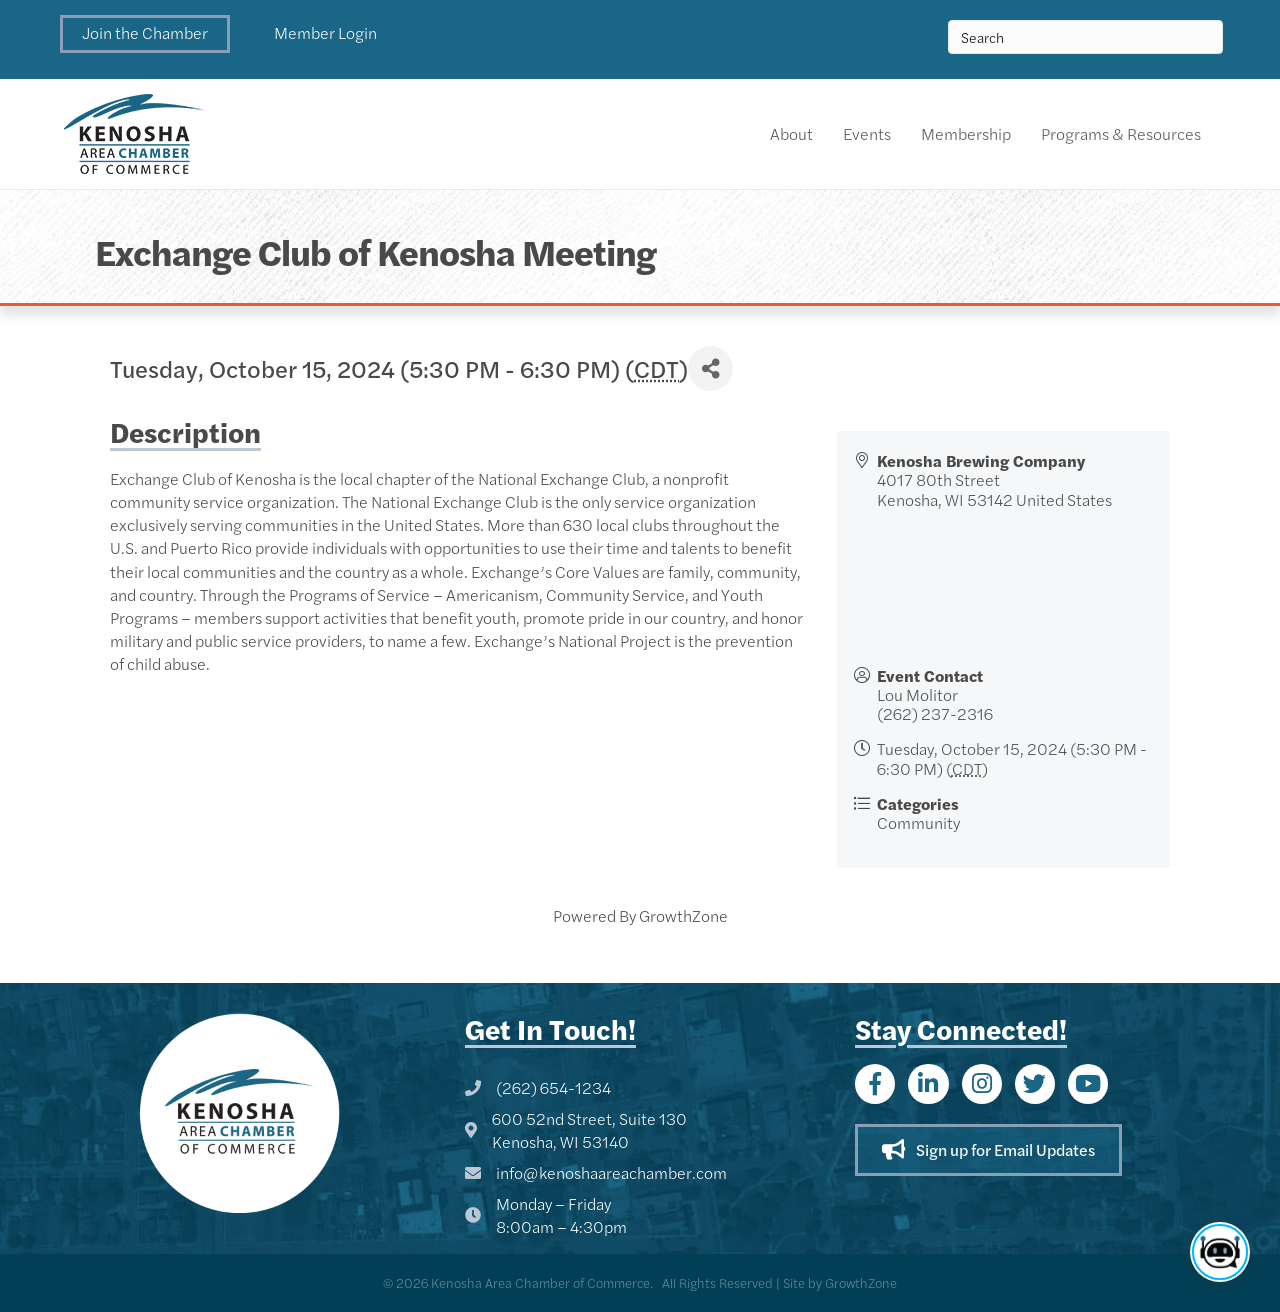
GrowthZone (683, 915)
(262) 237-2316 (935, 713)
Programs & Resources (1121, 133)
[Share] (710, 368)
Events (867, 133)
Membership (966, 133)
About (791, 133)
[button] (145, 34)
